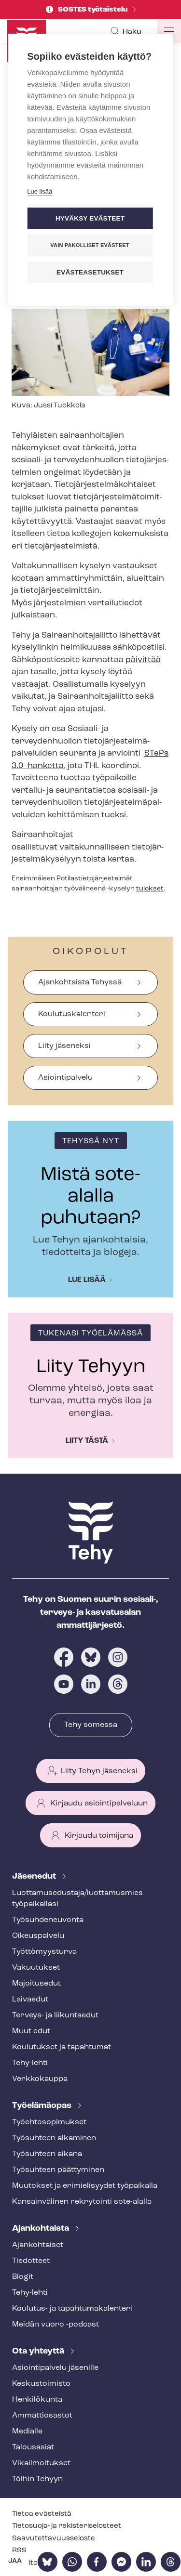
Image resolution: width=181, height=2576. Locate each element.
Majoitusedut (36, 1984)
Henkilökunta (37, 2400)
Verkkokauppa (40, 2079)
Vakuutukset (36, 1968)
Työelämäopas (42, 2105)
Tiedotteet (31, 2261)
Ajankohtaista (41, 2228)
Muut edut (31, 2031)
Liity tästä (87, 1441)
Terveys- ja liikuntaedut (55, 2015)
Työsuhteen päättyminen (58, 2170)
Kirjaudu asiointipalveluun (99, 1803)
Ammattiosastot (42, 2415)
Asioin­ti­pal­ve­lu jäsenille (55, 2368)
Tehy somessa (90, 1725)
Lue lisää (87, 1280)
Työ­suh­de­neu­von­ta (48, 1920)
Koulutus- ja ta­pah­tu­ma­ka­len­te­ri (72, 2309)
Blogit (22, 2277)
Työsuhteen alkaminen (54, 2138)
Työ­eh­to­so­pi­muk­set (49, 2122)
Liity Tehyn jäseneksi (99, 1771)
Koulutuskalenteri (71, 1014)
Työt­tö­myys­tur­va (44, 1952)
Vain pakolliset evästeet (89, 245)
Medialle (27, 2431)
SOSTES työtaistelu (93, 9)
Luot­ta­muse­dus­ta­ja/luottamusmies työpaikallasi (77, 1898)
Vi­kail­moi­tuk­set (41, 2463)
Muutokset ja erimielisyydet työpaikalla (84, 2186)
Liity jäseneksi (64, 1046)
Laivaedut (30, 1999)
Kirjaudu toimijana (99, 1836)
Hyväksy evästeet (90, 218)
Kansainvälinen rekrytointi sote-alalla (82, 2202)
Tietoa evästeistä (41, 2514)
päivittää (143, 660)
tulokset (150, 888)
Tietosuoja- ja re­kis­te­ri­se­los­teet (66, 2526)
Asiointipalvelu (65, 1078)
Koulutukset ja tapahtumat (61, 2047)
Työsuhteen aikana (47, 2154)
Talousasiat (33, 2447)
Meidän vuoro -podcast (55, 2324)
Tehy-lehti (30, 2063)
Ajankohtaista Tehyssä (80, 982)
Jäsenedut (35, 1876)
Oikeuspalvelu (38, 1936)
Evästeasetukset (90, 272)
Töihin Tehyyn (37, 2479)
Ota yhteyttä (39, 2351)
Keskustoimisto (41, 2384)
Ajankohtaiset (37, 2245)
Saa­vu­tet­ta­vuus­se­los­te (53, 2538)
